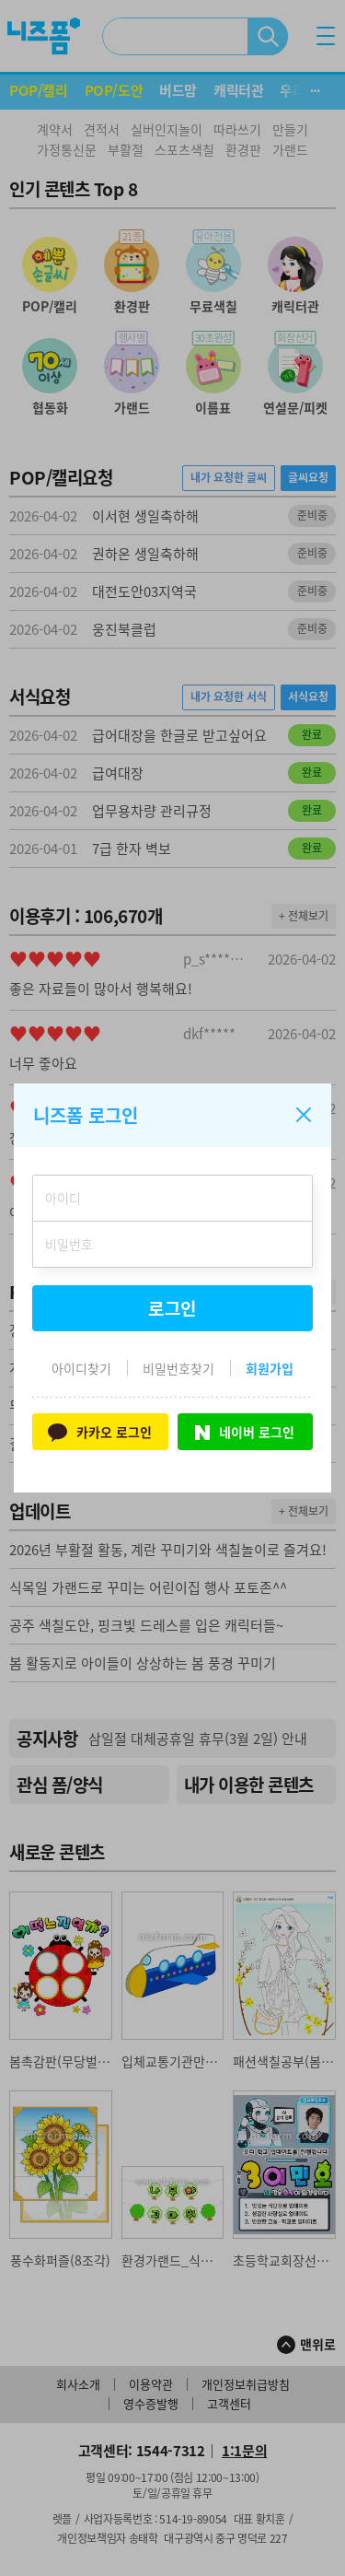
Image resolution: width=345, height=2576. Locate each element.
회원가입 (269, 1368)
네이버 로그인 (244, 1432)
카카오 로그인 (100, 1431)
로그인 (173, 1308)
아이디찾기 (81, 1368)
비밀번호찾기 (178, 1368)
